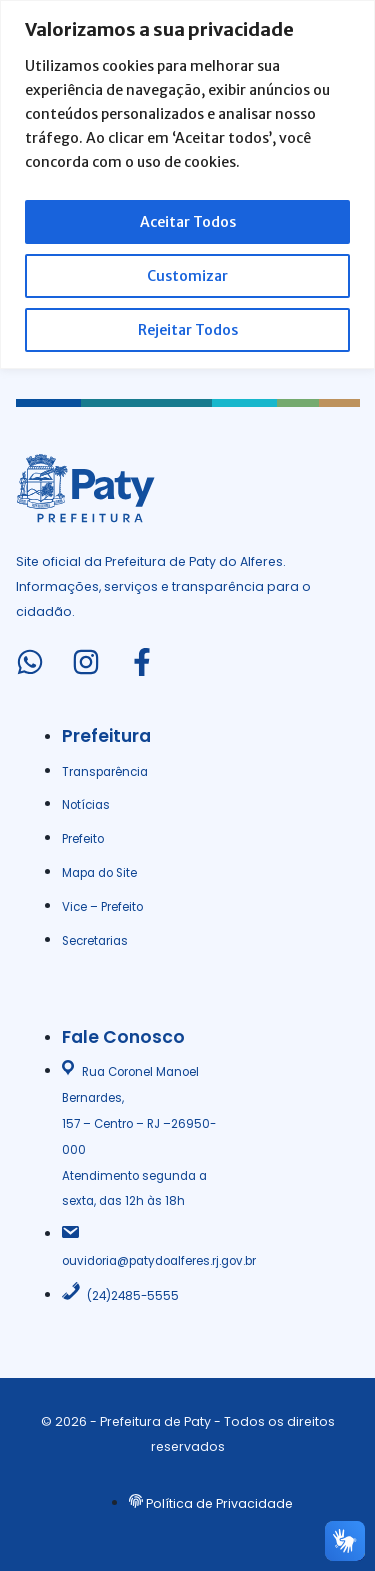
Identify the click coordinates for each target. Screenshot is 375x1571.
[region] (187, 184)
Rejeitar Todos (188, 330)
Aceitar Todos (188, 222)
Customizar (187, 276)
